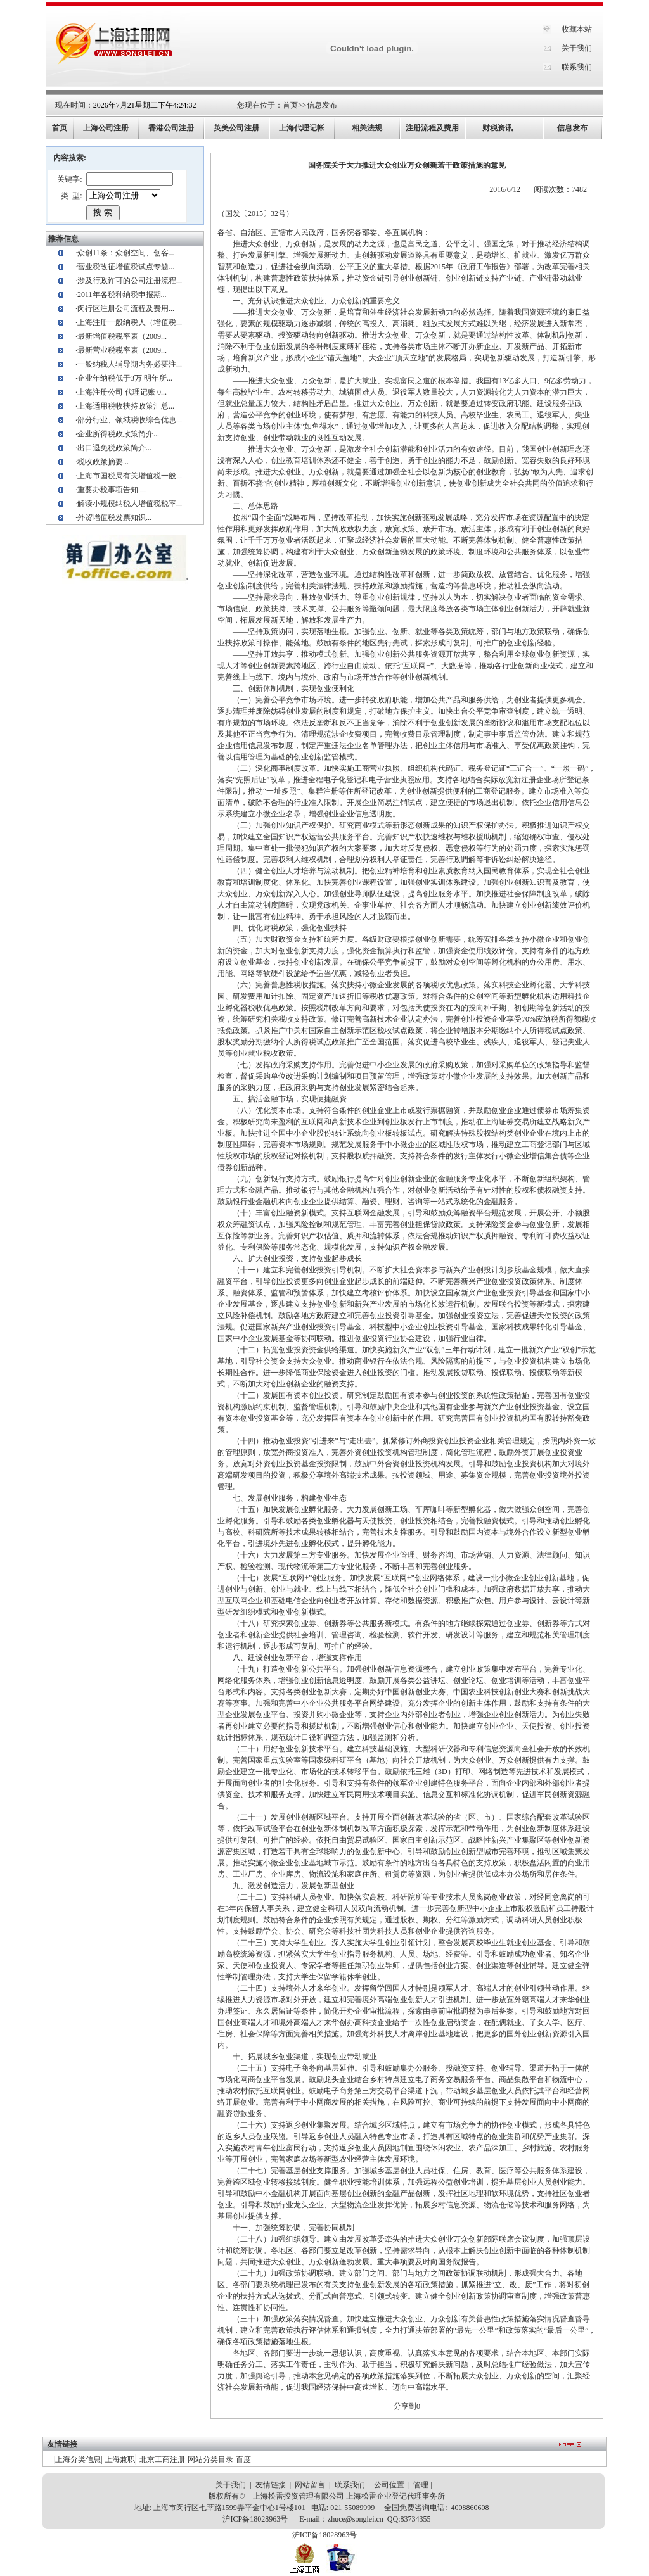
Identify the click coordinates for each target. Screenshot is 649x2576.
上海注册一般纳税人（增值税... (129, 322)
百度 (243, 2459)
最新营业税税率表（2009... (122, 350)
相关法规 (367, 128)
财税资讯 (497, 128)
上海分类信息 (78, 2459)
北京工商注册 (162, 2459)
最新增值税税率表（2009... (122, 336)
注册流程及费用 (432, 128)
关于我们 (577, 48)
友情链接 (270, 2484)
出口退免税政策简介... (114, 447)
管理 (420, 2484)
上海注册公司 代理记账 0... (122, 392)
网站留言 (310, 2484)
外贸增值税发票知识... (114, 517)
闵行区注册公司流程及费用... (125, 308)
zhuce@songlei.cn (355, 2519)
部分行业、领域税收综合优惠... (129, 420)
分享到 (405, 2406)
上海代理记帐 (301, 128)
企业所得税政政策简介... (118, 433)
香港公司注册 (171, 128)
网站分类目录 (210, 2459)
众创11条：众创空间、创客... (125, 252)
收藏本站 (577, 29)
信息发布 (322, 105)
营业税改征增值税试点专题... (125, 266)
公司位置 (389, 2484)
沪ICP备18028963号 (255, 2519)
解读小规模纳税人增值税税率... (129, 503)
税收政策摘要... (103, 461)
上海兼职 (120, 2459)
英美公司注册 (236, 128)
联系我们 (577, 67)
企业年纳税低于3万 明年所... (124, 378)
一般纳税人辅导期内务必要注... (129, 364)
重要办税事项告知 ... (111, 489)
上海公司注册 (106, 128)
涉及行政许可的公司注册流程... (129, 280)
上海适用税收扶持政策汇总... (125, 406)
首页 (290, 105)
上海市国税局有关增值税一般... (129, 475)
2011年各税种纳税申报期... (122, 294)
